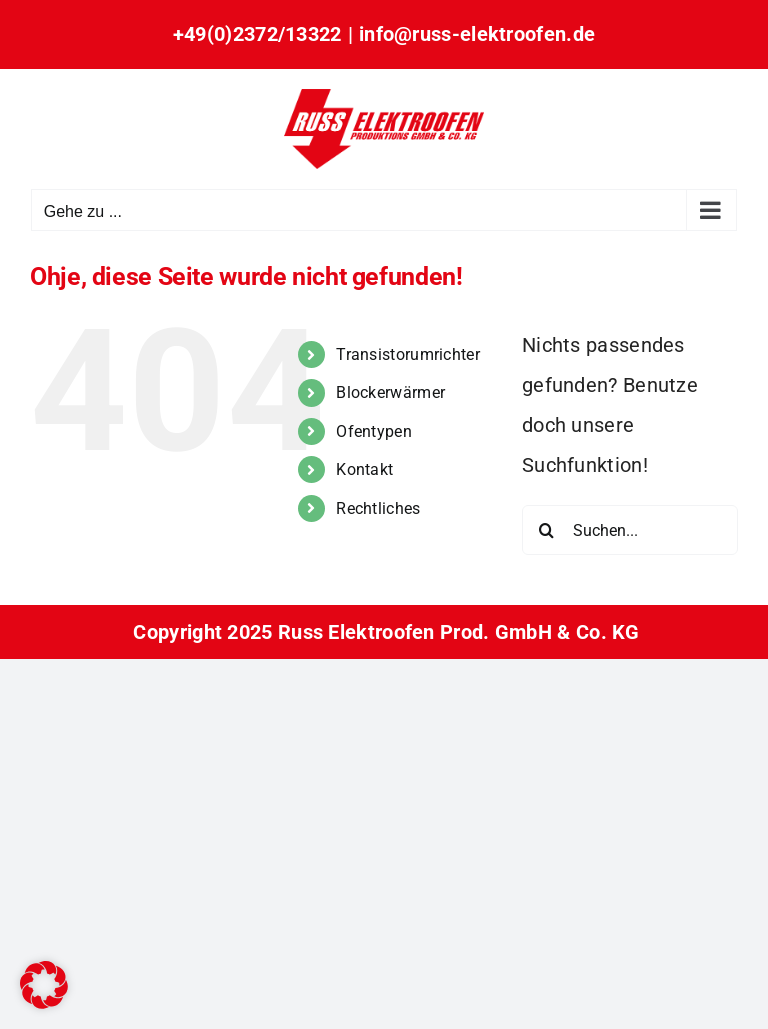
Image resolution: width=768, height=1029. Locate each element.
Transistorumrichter (408, 354)
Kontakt (364, 469)
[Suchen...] (630, 530)
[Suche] (547, 530)
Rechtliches (378, 508)
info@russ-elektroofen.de (477, 34)
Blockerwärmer (390, 392)
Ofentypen (374, 431)
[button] (44, 985)
